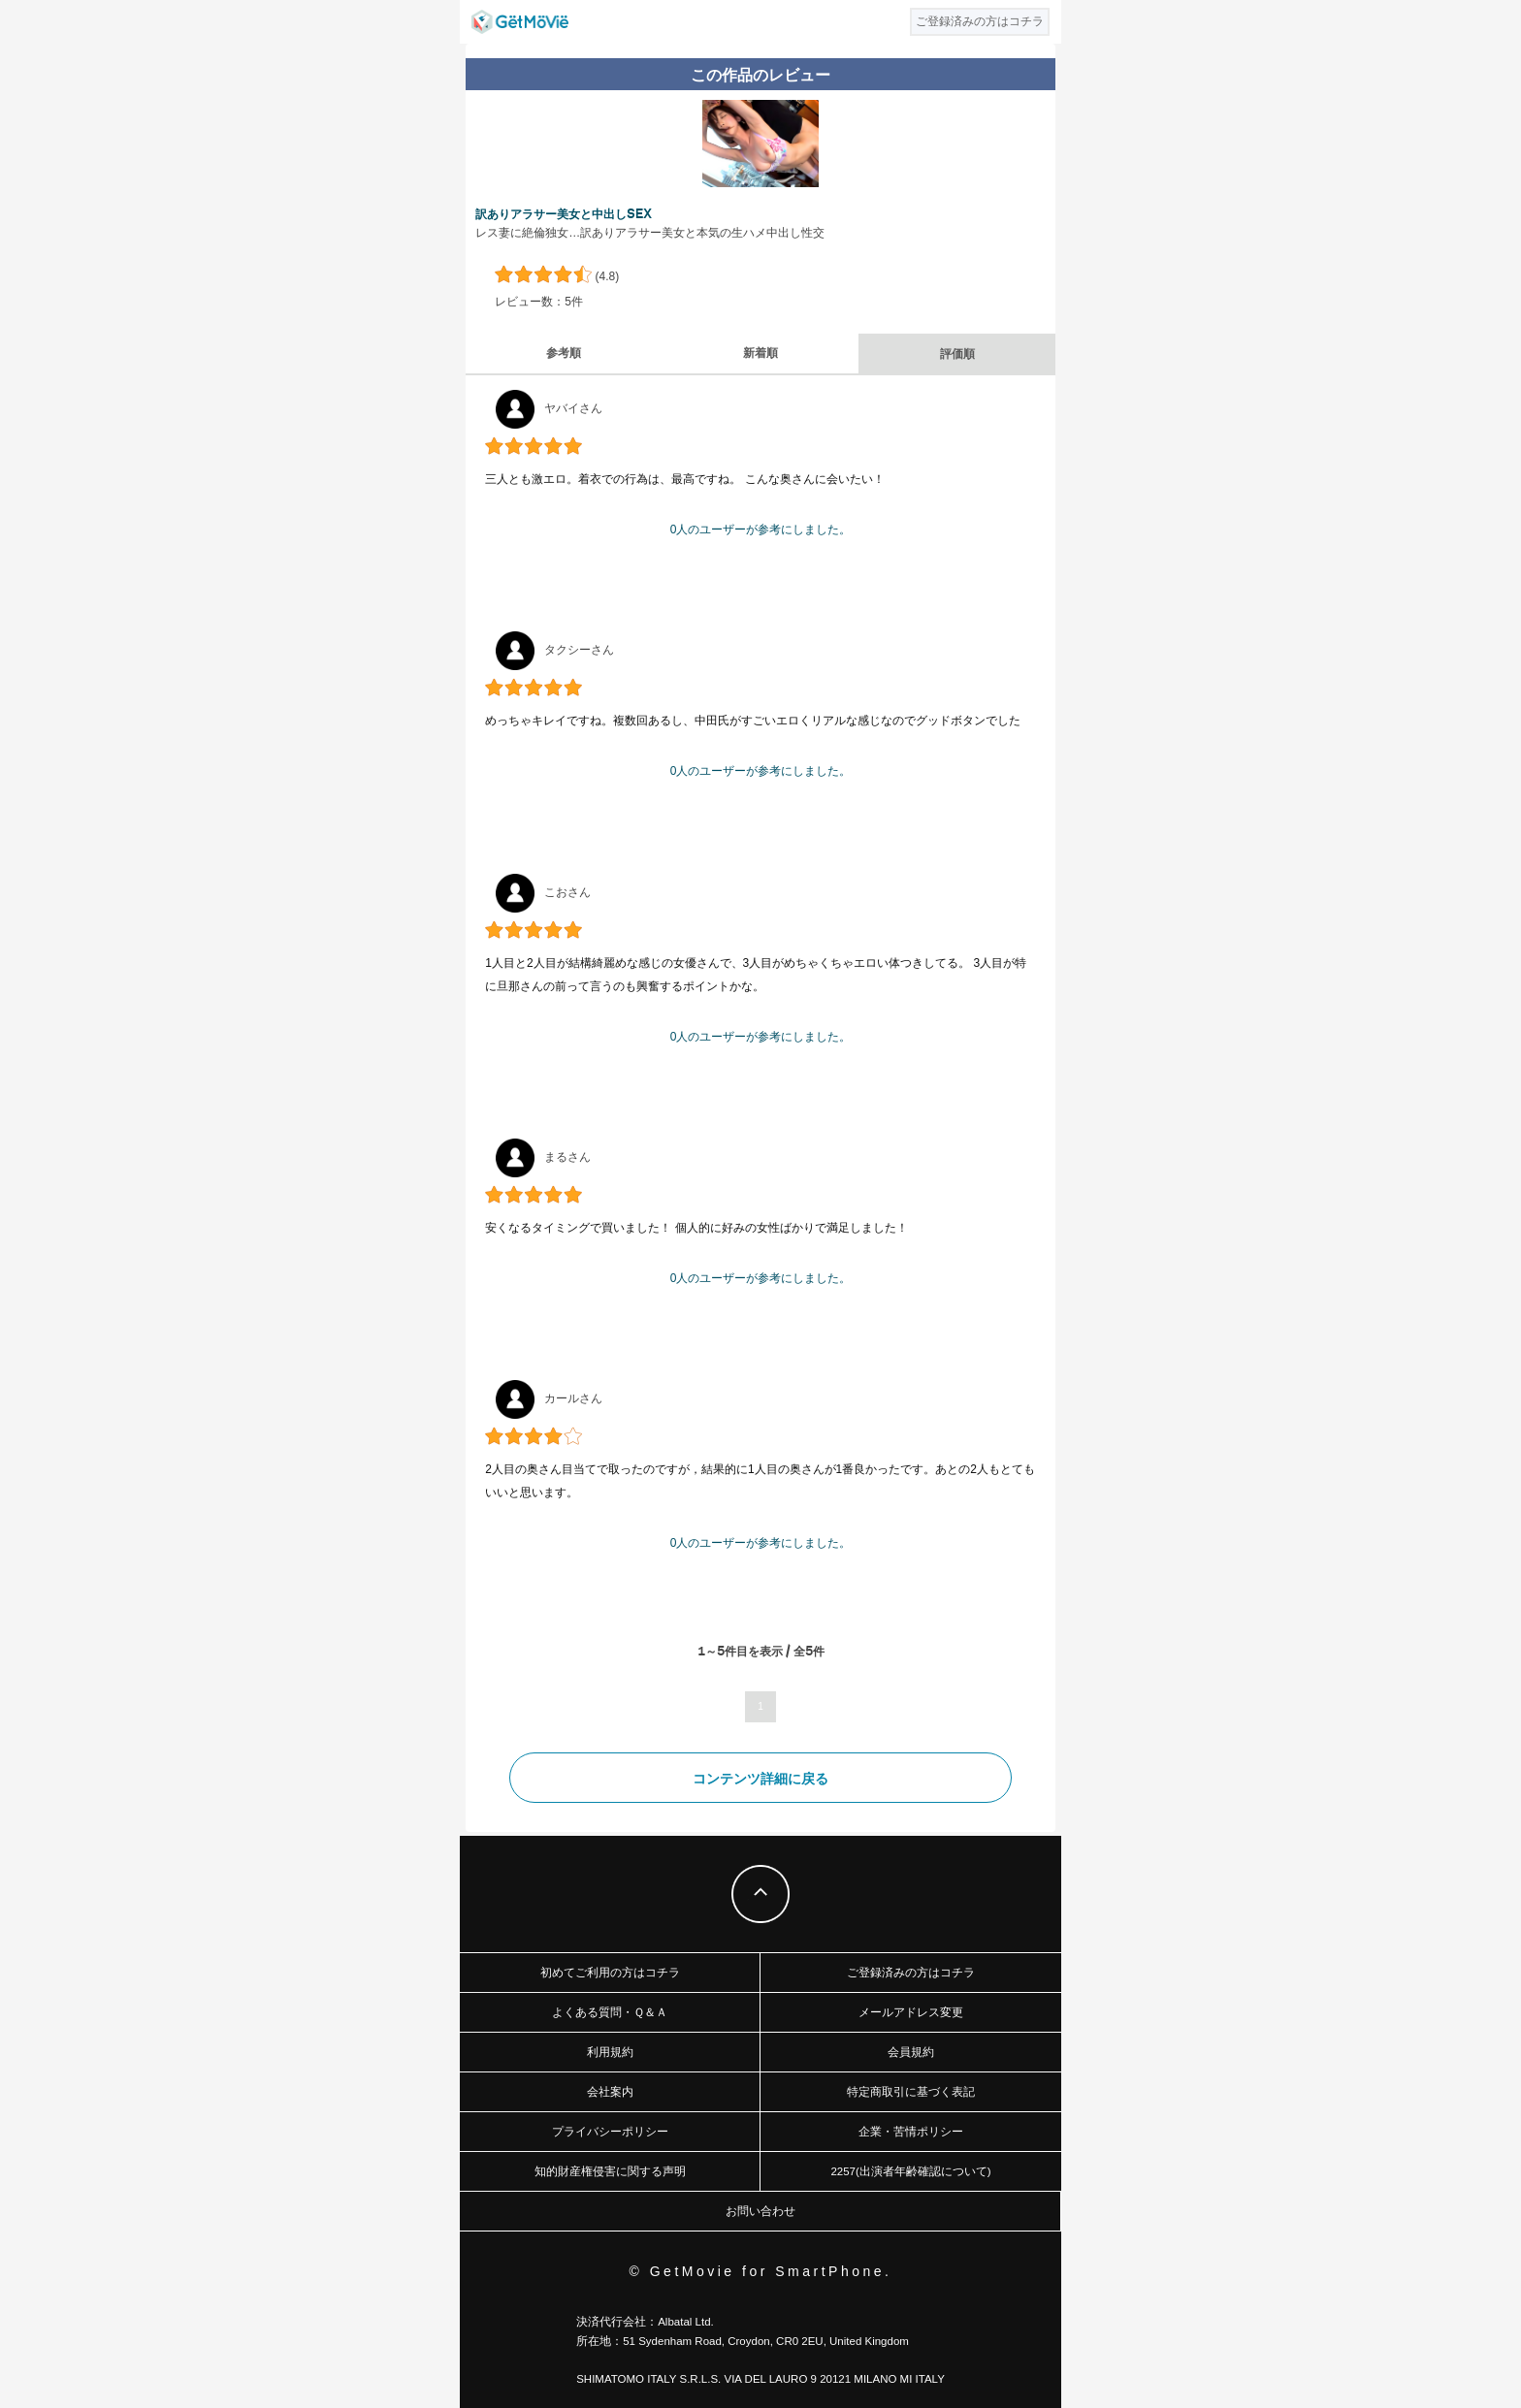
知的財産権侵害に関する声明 (610, 2171)
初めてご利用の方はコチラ (610, 1972)
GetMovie (519, 22)
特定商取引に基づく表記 (911, 2092)
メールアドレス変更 (910, 2012)
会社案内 (610, 2092)
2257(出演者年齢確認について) (910, 2171)
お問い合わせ (760, 2211)
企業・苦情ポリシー (910, 2131)
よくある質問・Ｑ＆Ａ (609, 2012)
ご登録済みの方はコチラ (911, 1972)
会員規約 (911, 2052)
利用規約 (610, 2052)
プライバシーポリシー (610, 2131)
